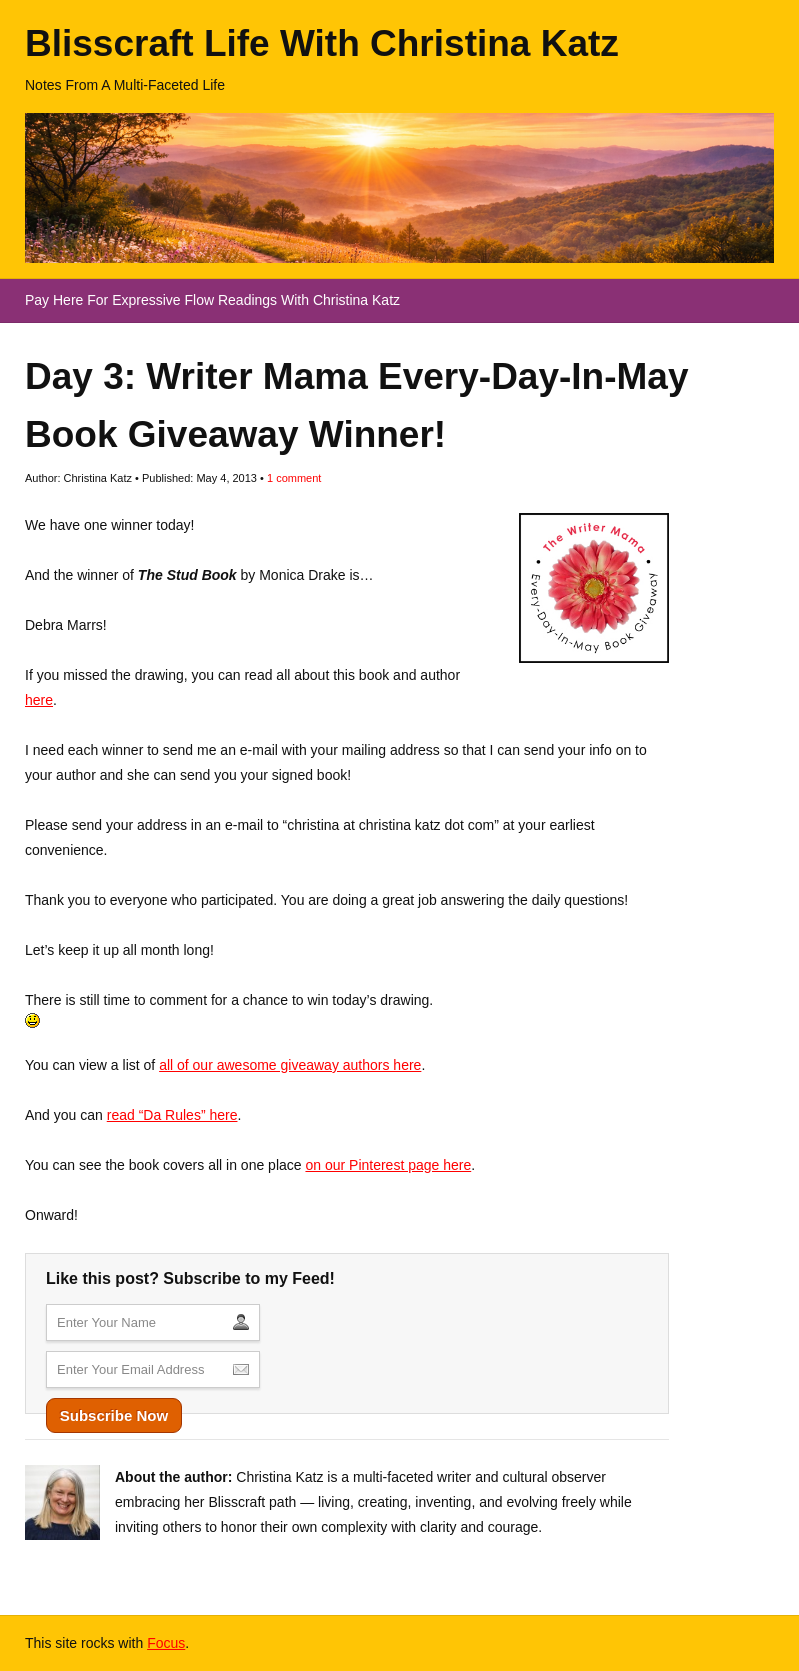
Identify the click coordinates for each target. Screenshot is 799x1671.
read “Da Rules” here (172, 1115)
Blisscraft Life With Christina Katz (322, 43)
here (39, 700)
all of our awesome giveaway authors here (290, 1065)
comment (294, 478)
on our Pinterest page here (388, 1165)
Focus (166, 1643)
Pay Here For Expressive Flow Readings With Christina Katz (212, 300)
